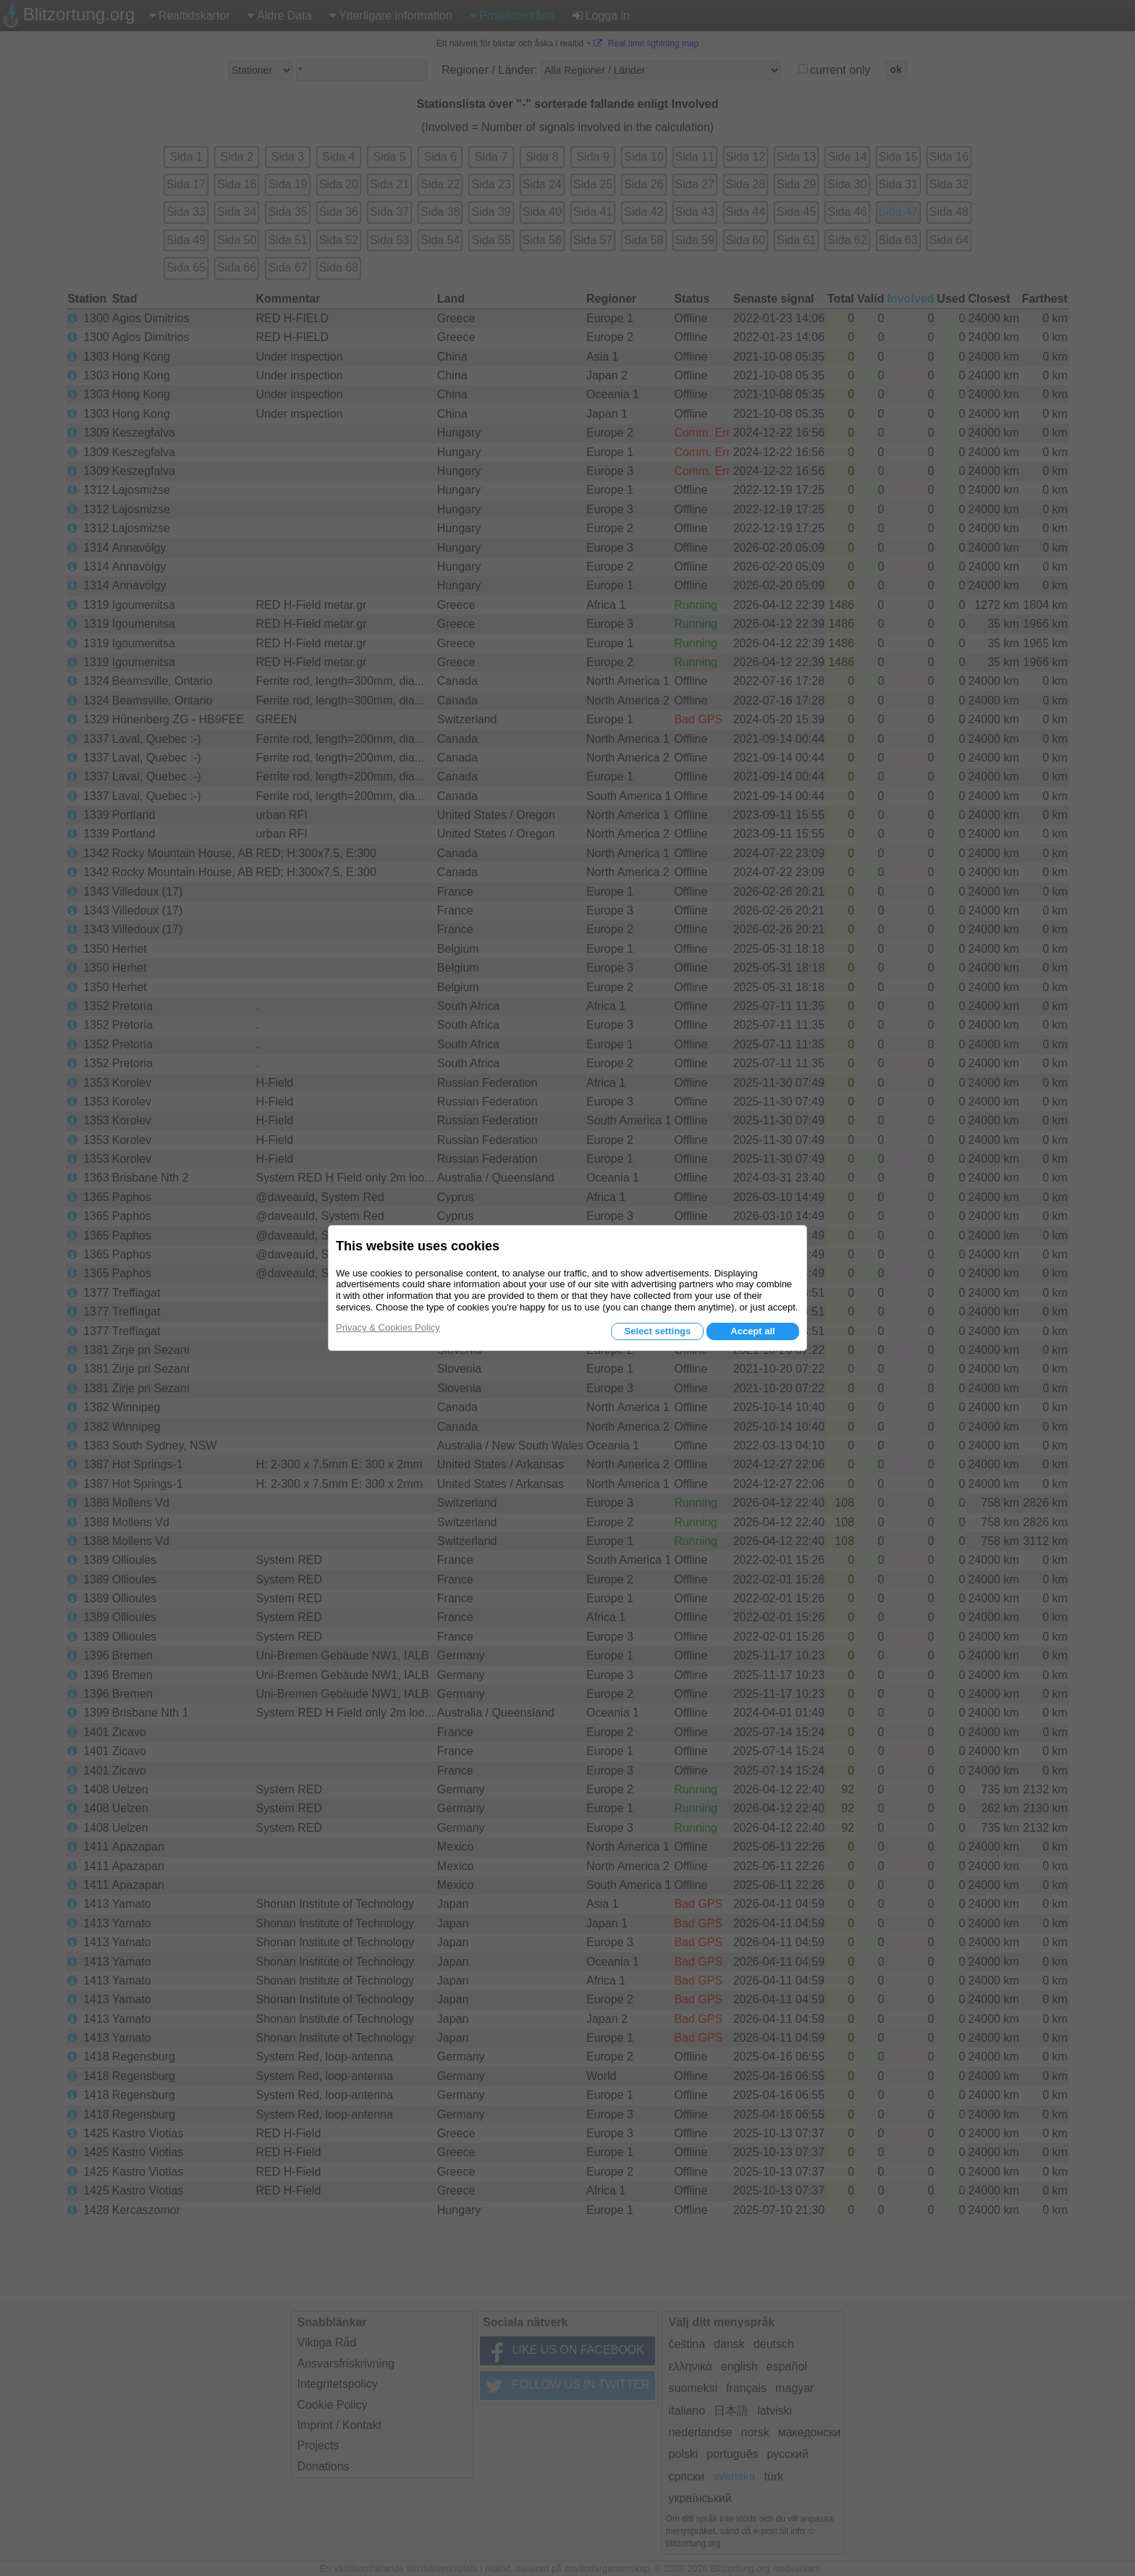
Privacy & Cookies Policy (388, 1327)
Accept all (752, 1331)
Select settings (657, 1331)
